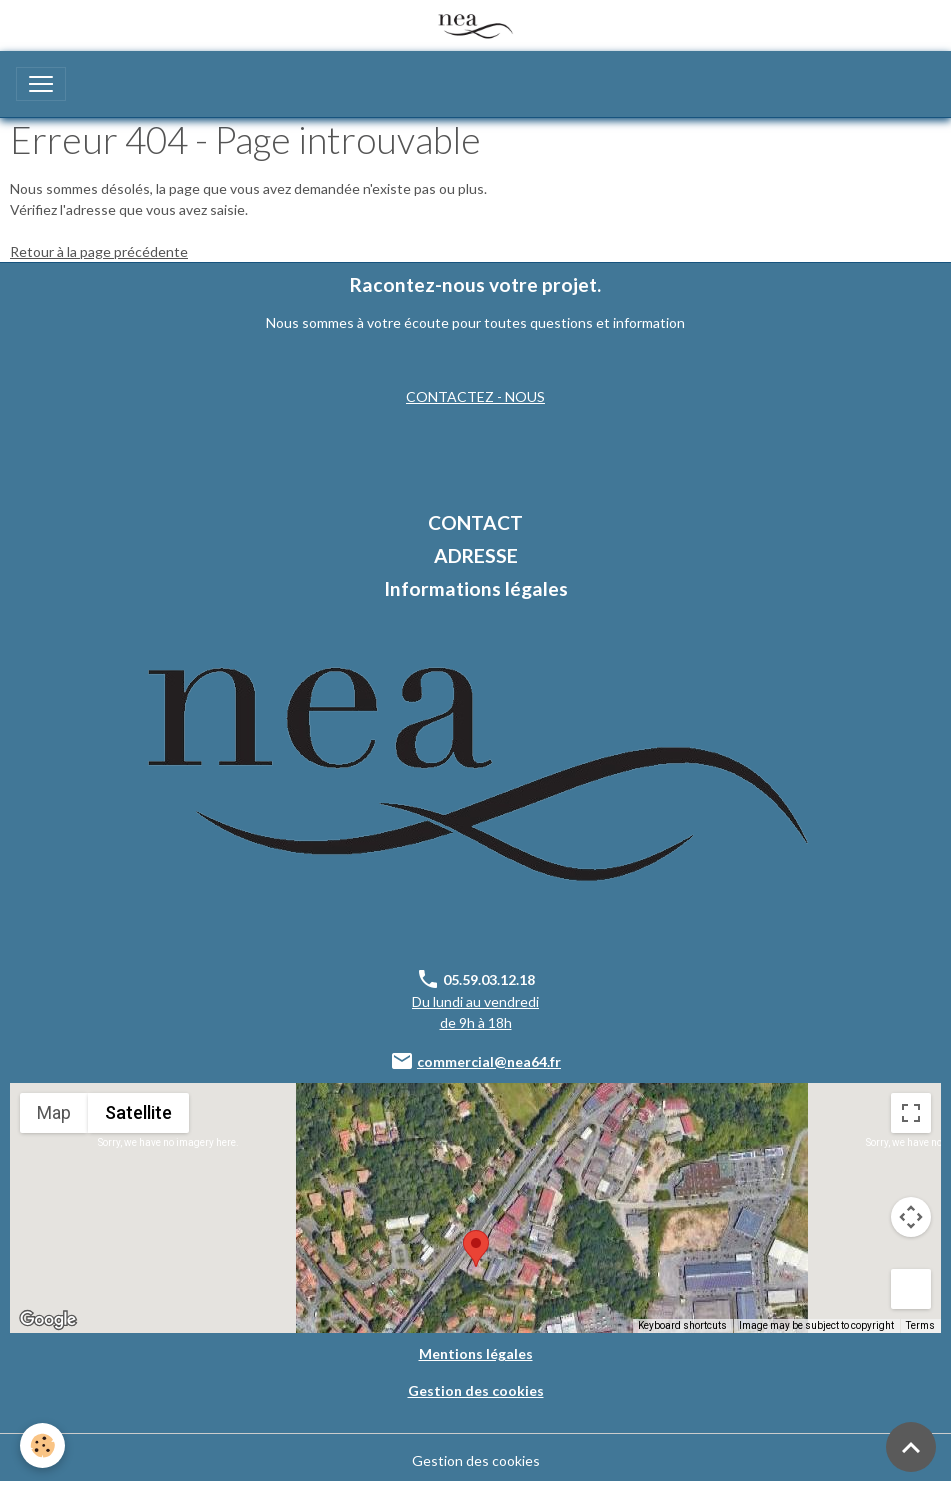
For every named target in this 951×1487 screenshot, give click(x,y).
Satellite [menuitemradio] (138, 1112)
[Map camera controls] (911, 1217)
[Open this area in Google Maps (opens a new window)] (48, 1320)
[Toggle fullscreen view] (911, 1113)
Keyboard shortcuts (682, 1325)
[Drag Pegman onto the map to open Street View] (911, 1289)
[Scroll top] (911, 1447)
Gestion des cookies (476, 1460)
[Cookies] (42, 1445)
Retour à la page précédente (99, 251)
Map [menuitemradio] (54, 1112)
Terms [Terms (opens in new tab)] (920, 1325)
